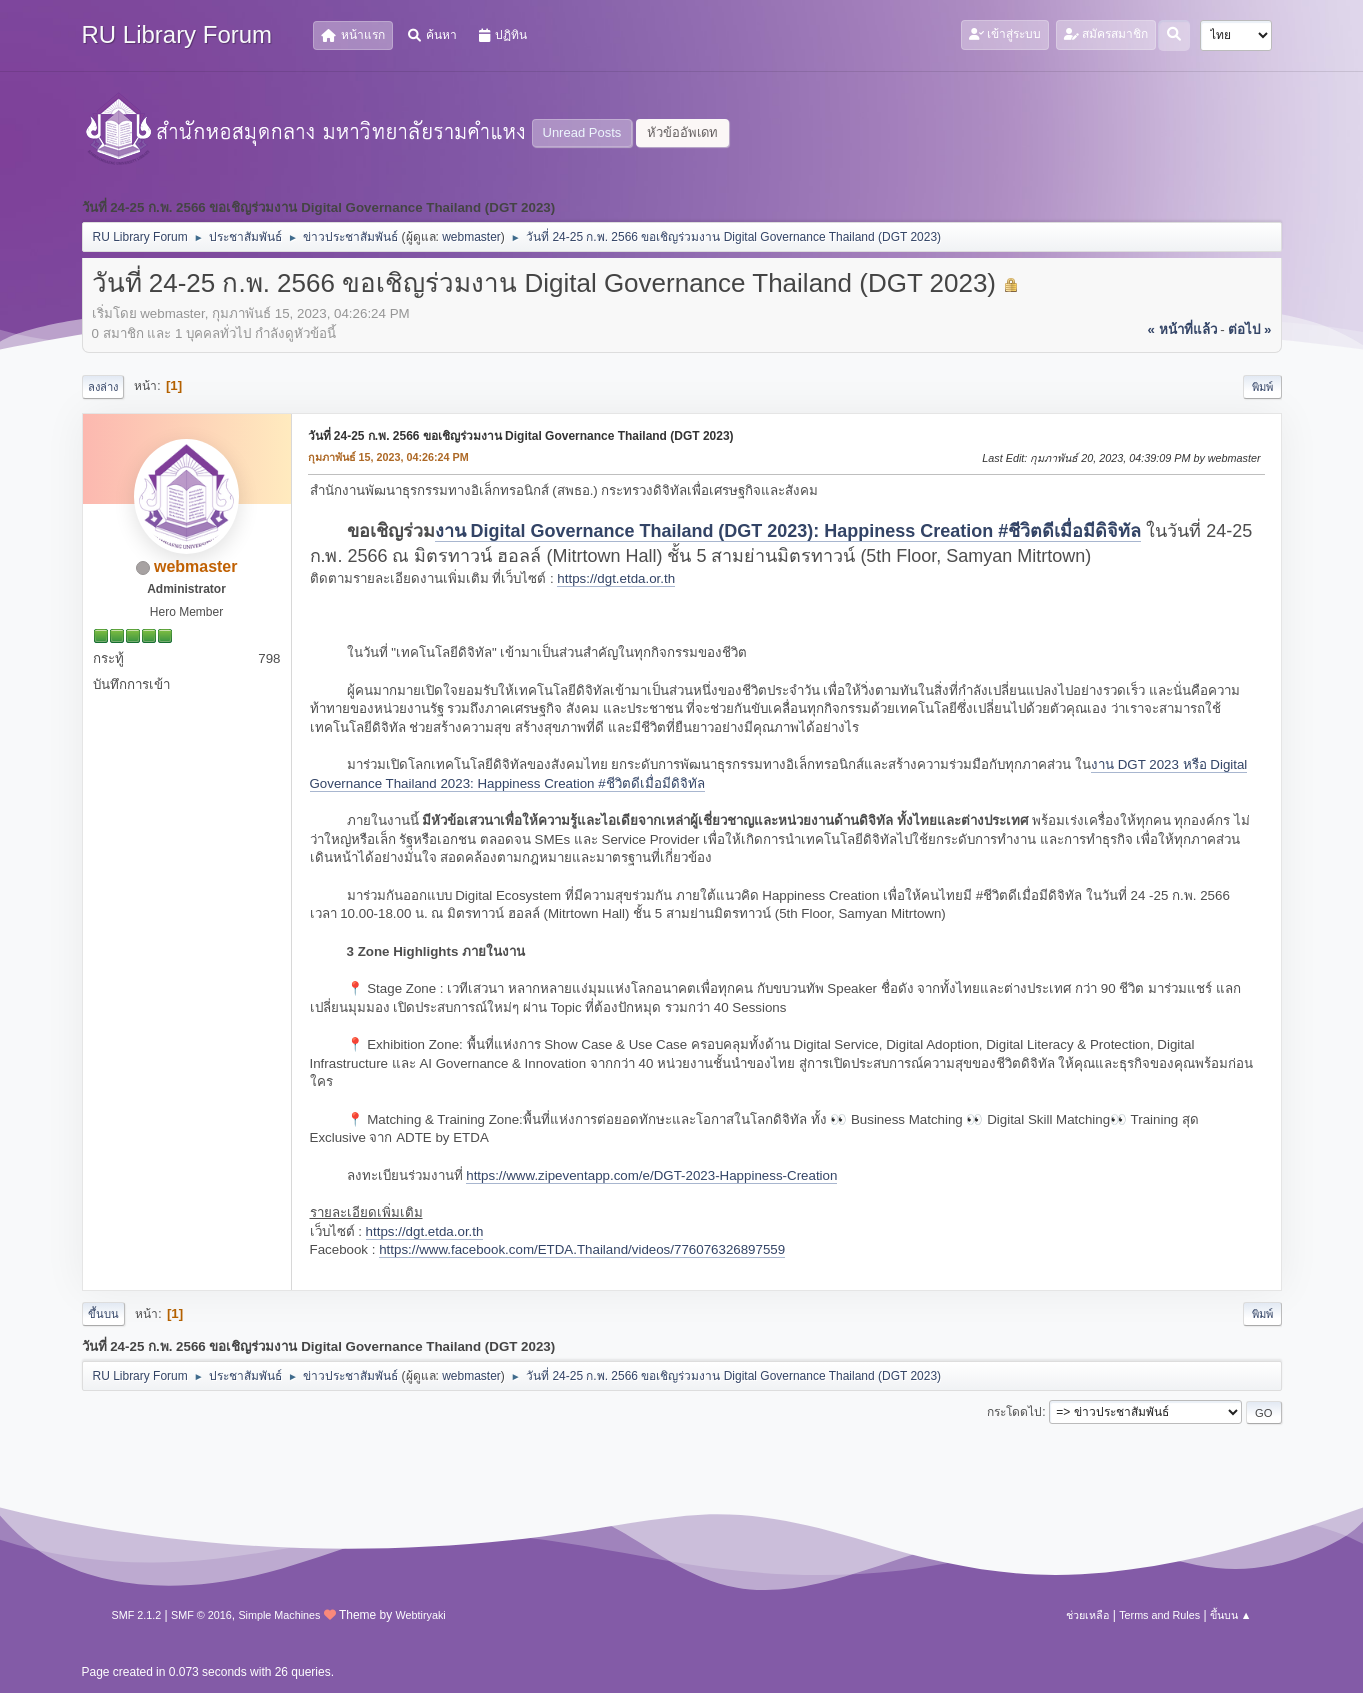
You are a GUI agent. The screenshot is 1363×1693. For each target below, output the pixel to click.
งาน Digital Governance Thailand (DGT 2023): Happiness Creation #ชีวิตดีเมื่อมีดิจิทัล (788, 531)
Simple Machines (279, 1615)
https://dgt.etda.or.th (616, 578)
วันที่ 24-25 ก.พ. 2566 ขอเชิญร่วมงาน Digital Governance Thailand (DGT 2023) (521, 436)
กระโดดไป (1014, 1412)
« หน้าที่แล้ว (1181, 329)
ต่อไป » (1249, 329)
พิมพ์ (1262, 387)
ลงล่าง (103, 387)
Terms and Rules (1159, 1615)
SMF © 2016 (201, 1615)
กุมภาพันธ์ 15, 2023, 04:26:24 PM (388, 457)
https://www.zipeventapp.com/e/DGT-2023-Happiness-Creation (651, 1175)
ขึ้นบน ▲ (1231, 1615)
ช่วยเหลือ (1087, 1615)
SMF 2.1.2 (137, 1615)
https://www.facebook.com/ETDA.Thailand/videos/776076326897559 (582, 1249)
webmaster (471, 237)
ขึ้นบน (103, 1314)
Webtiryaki (421, 1615)
